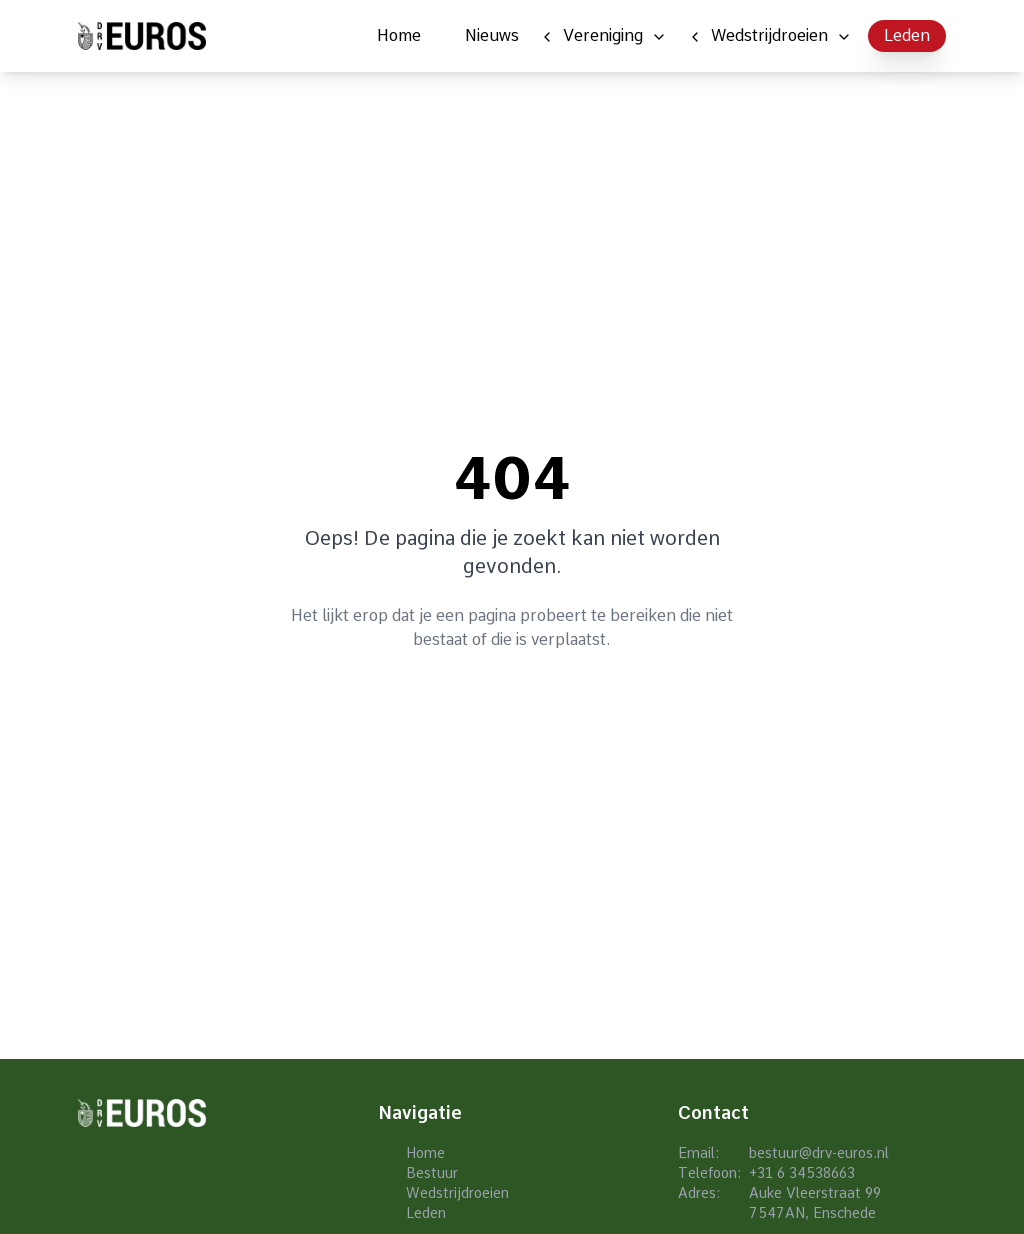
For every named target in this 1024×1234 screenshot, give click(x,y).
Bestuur (432, 1173)
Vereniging (603, 35)
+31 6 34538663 (802, 1173)
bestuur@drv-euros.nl (819, 1153)
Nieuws (492, 35)
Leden (907, 35)
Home (399, 35)
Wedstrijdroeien (769, 35)
